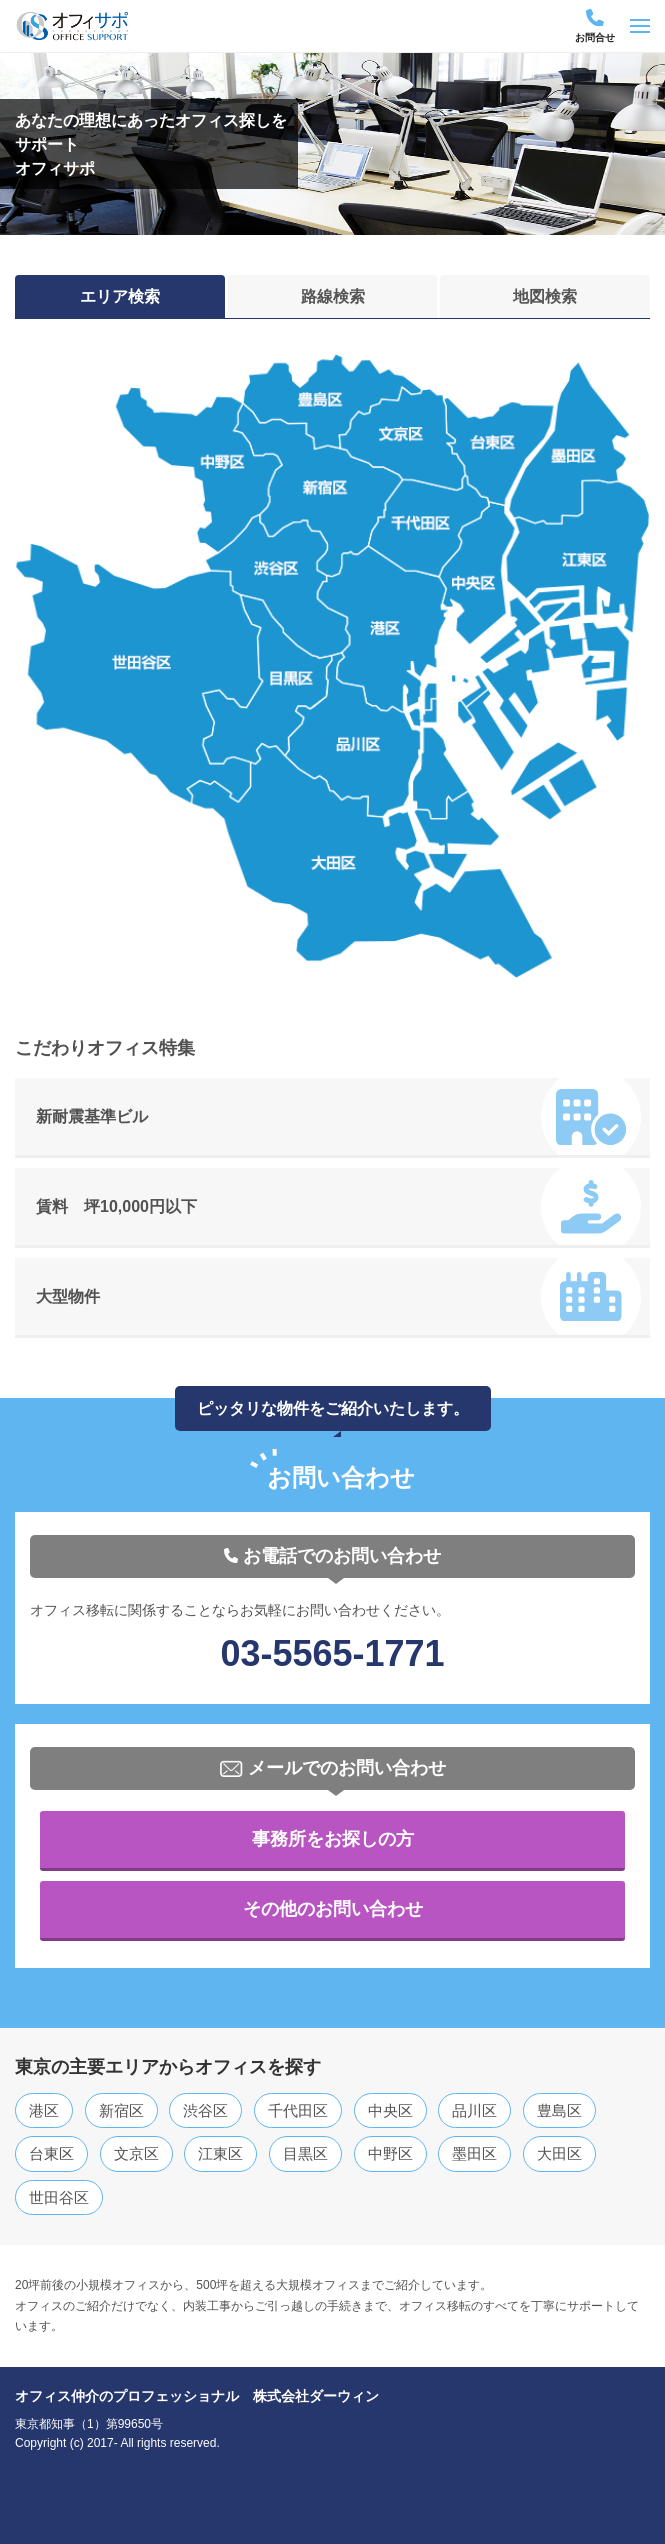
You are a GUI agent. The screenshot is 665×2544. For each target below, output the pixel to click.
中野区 (390, 2153)
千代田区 (298, 2110)
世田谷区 (59, 2197)
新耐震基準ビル (338, 1118)
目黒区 (305, 2153)
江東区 (220, 2153)
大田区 (559, 2153)
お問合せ (595, 26)
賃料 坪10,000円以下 (338, 1208)
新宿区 (121, 2110)
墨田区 (474, 2153)
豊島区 (559, 2110)
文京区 (136, 2153)
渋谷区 (205, 2110)
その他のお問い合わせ (333, 1909)
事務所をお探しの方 (333, 1839)
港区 (44, 2110)
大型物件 (338, 1298)
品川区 (474, 2110)
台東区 (51, 2153)
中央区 (390, 2110)
